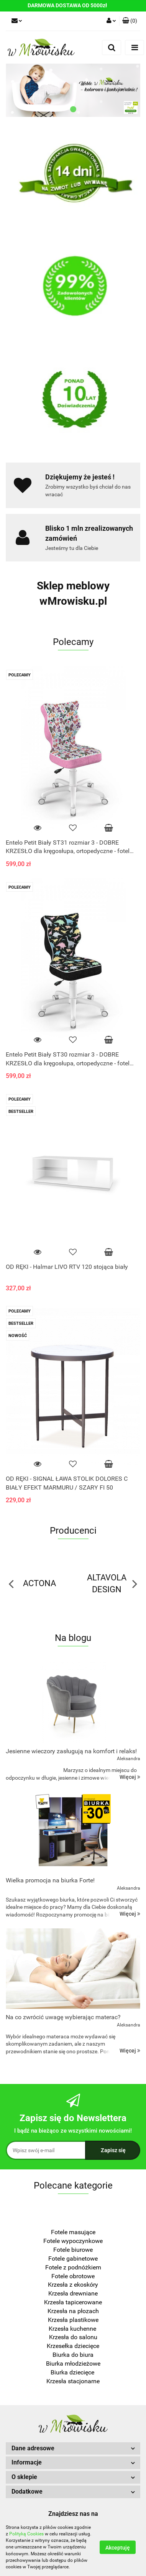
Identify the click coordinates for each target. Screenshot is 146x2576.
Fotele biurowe (73, 2249)
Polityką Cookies (26, 2534)
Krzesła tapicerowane (73, 2302)
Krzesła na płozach (73, 2311)
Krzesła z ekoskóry (73, 2284)
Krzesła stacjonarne (73, 2381)
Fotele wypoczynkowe (73, 2241)
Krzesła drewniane (73, 2293)
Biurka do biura (73, 2354)
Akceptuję (117, 2548)
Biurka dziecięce (73, 2372)
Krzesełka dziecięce (73, 2346)
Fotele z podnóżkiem (73, 2267)
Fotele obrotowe (73, 2276)
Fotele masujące (73, 2232)
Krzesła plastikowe (73, 2319)
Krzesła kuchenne (73, 2328)
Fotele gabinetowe (73, 2258)
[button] (129, 21)
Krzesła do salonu (73, 2337)
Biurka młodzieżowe (73, 2363)
